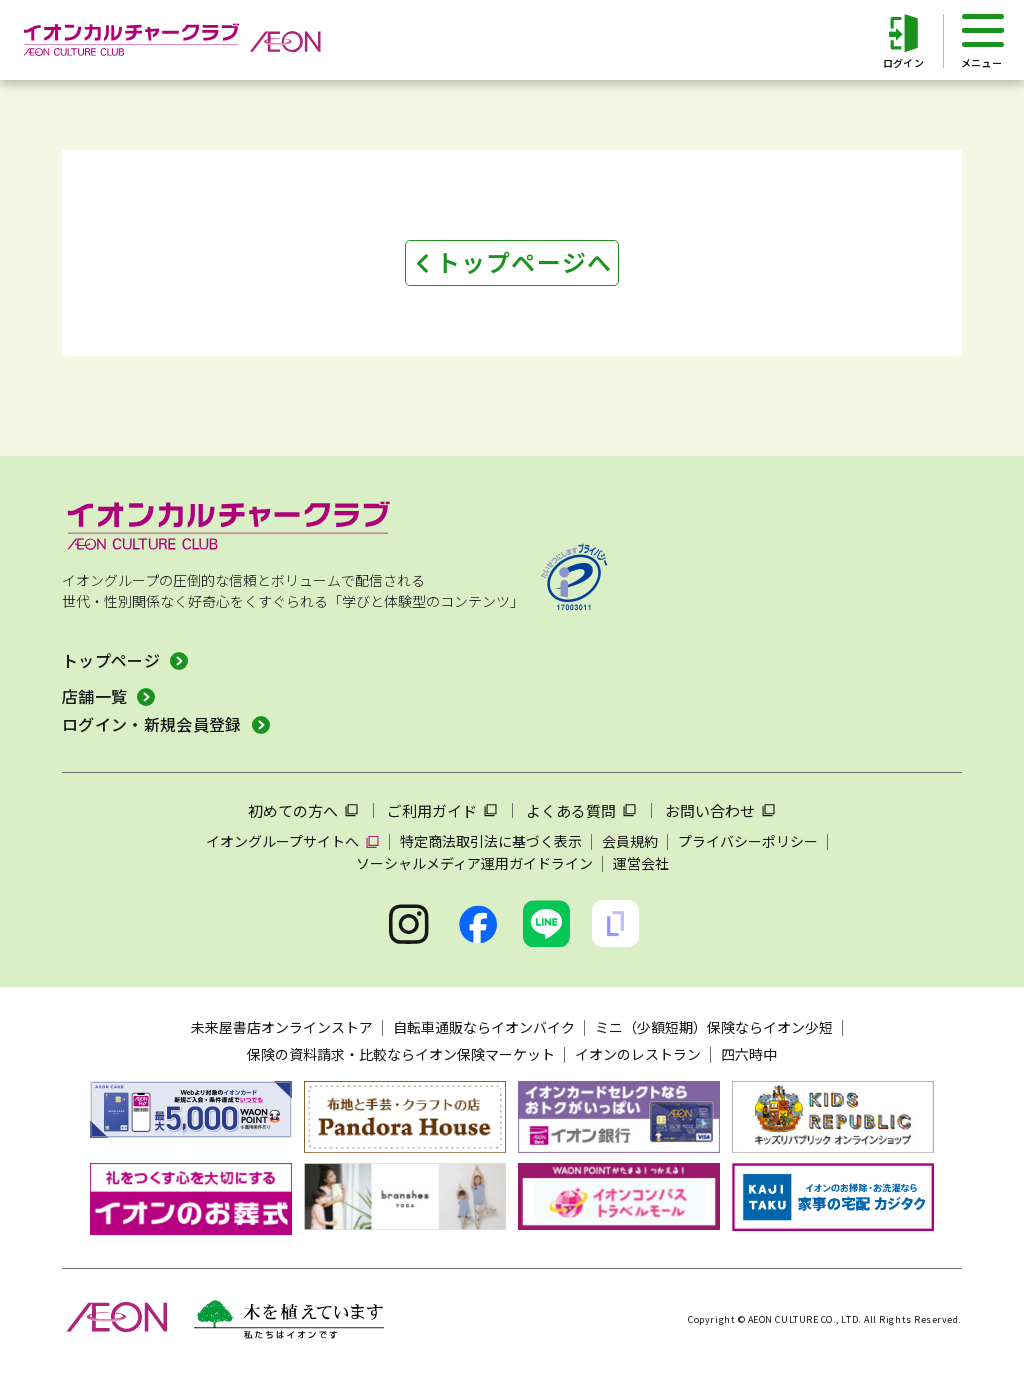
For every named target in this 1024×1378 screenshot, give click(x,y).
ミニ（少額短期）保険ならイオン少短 (714, 1027)
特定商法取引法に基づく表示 (491, 841)
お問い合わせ (710, 810)
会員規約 (630, 841)
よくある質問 (571, 810)
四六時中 (749, 1054)
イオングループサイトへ (282, 841)
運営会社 (641, 863)
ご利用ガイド (432, 810)
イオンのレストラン (638, 1054)
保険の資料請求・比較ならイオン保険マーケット (401, 1054)
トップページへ (524, 261)
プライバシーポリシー (748, 841)
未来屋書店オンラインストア (282, 1027)
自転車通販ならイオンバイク (484, 1027)
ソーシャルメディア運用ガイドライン (474, 863)
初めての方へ (293, 810)
